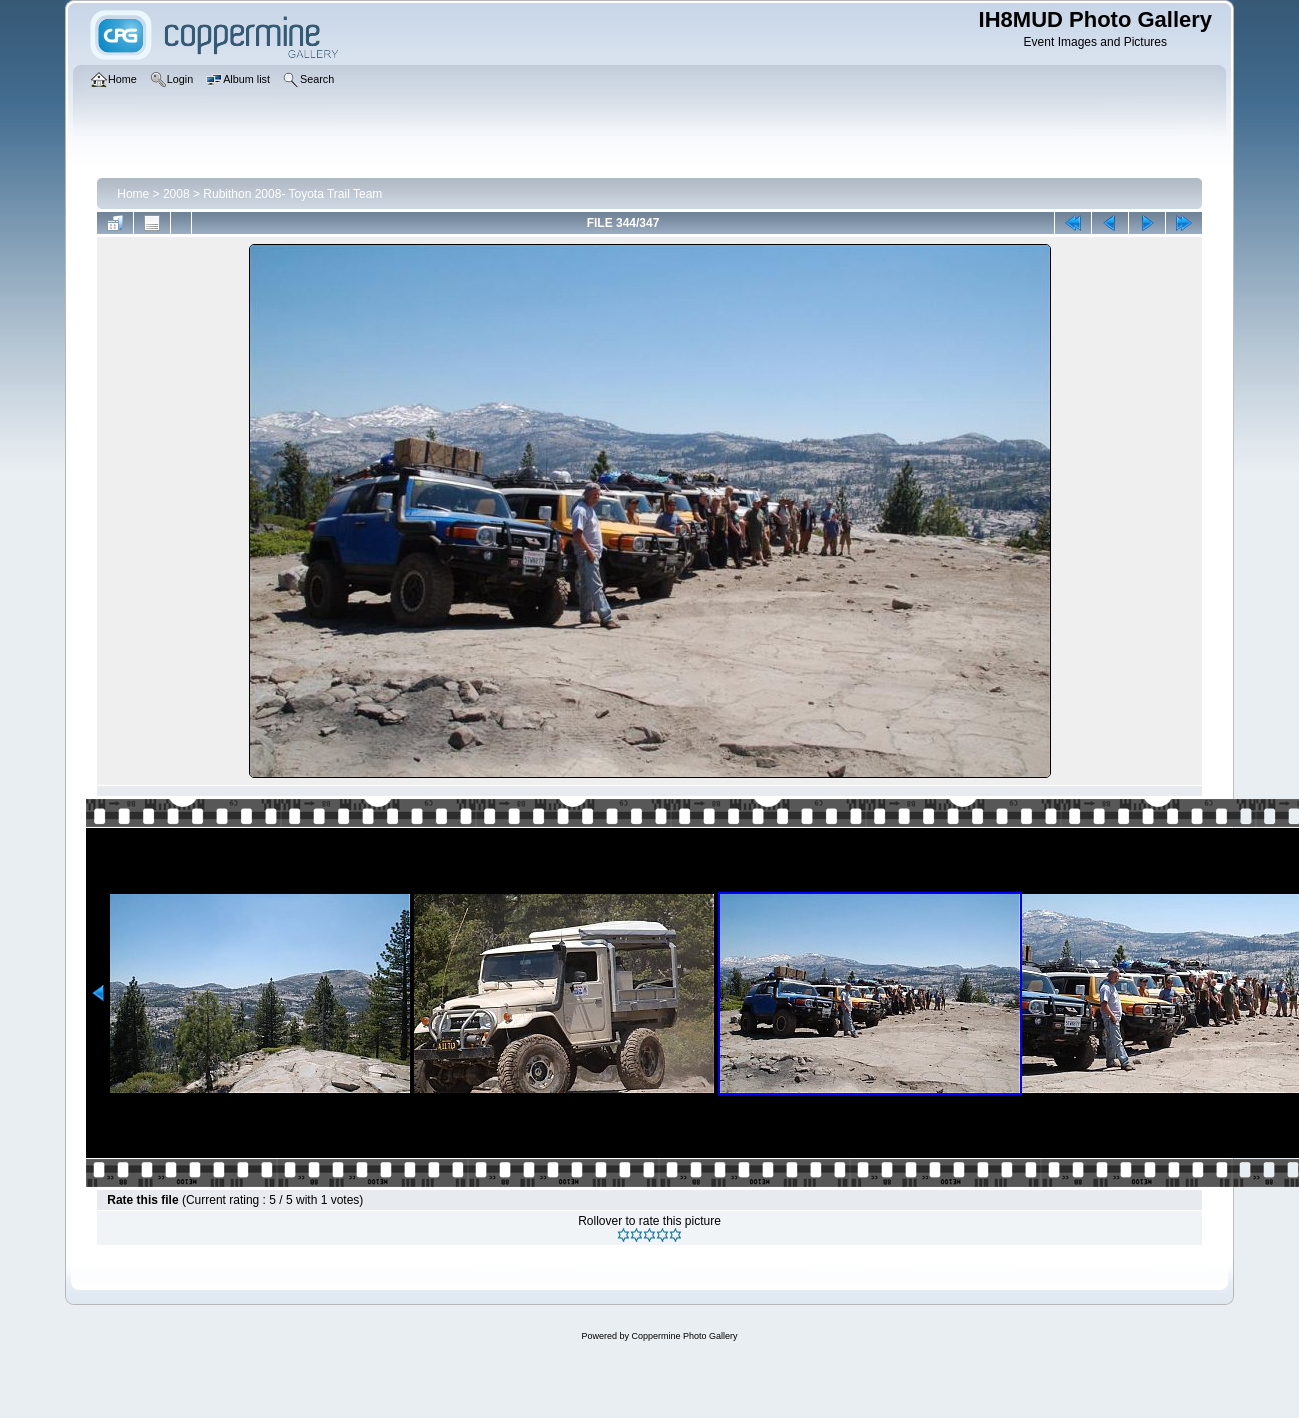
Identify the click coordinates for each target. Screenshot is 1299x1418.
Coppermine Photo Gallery (684, 1336)
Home (133, 194)
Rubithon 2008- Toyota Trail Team (292, 194)
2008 (176, 194)
